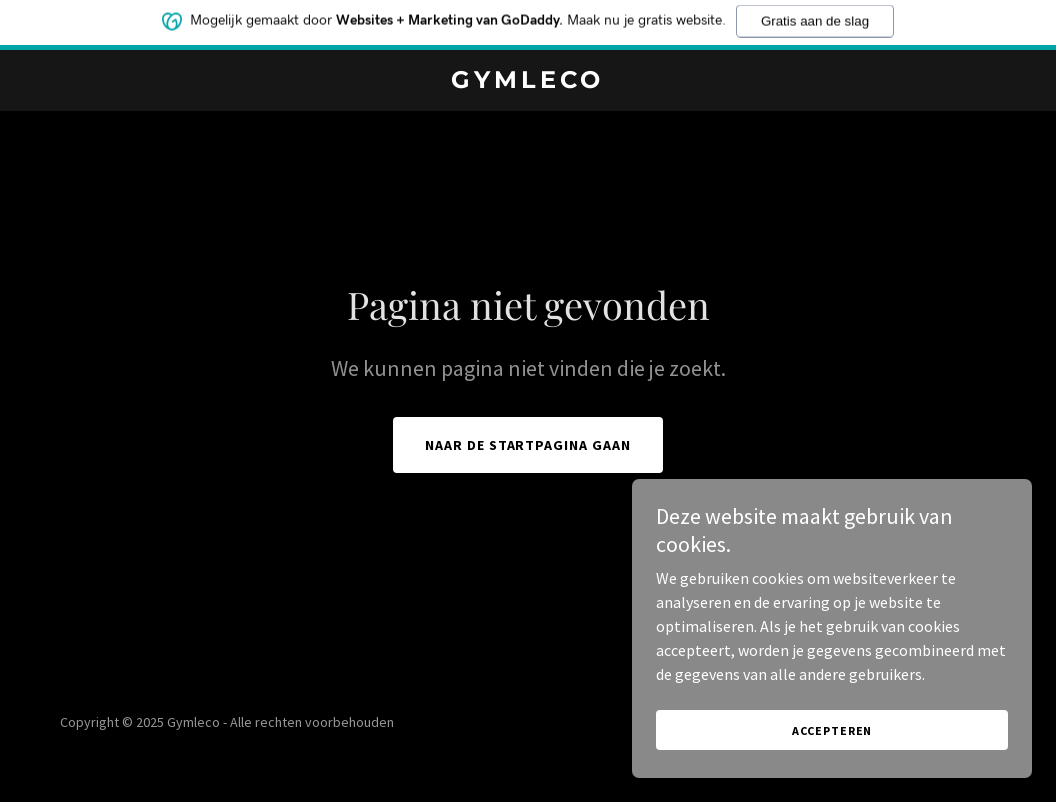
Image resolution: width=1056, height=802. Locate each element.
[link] (528, 82)
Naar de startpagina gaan (528, 445)
